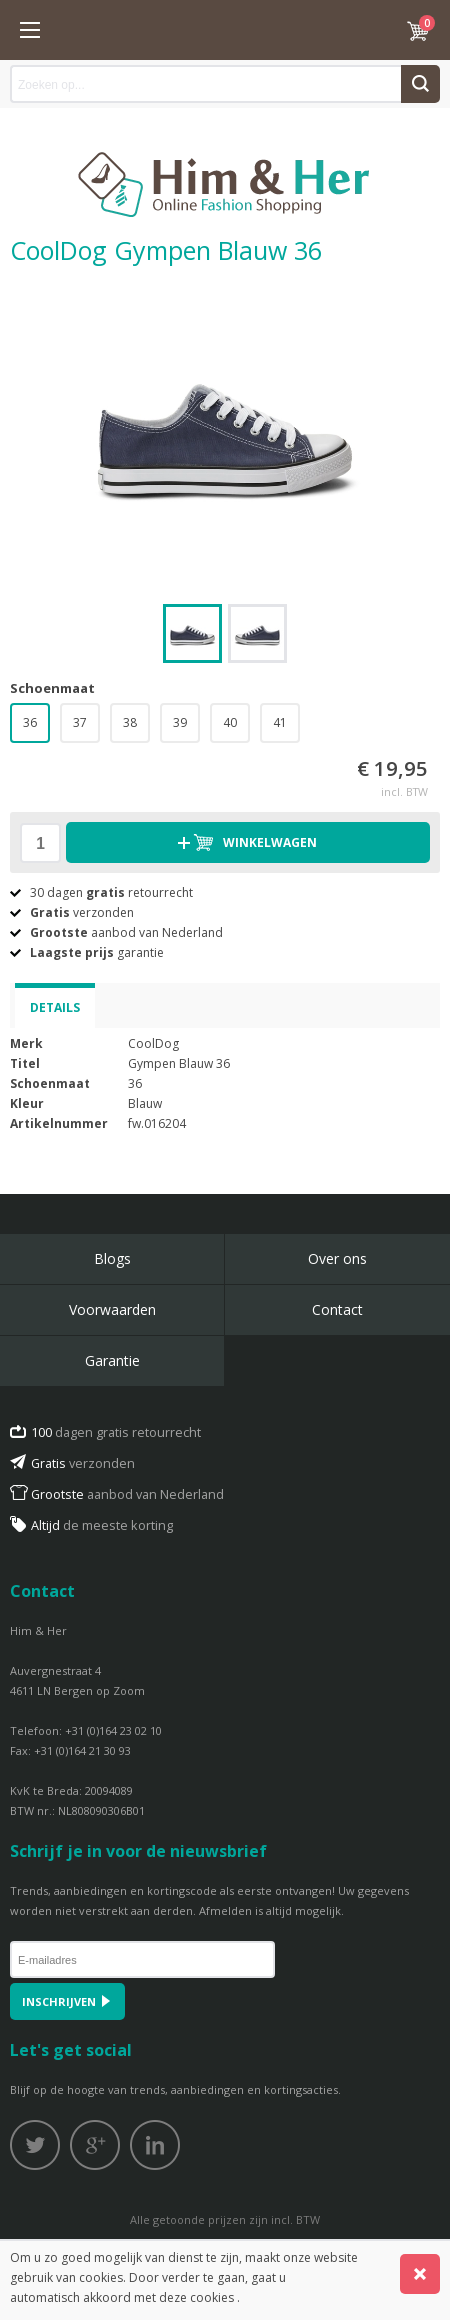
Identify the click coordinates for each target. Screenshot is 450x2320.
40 (230, 722)
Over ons (337, 1258)
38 (130, 722)
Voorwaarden (112, 1309)
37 (80, 722)
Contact (337, 1309)
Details (55, 1007)
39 (180, 722)
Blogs (112, 1258)
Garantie (112, 1360)
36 (30, 722)
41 (280, 722)
